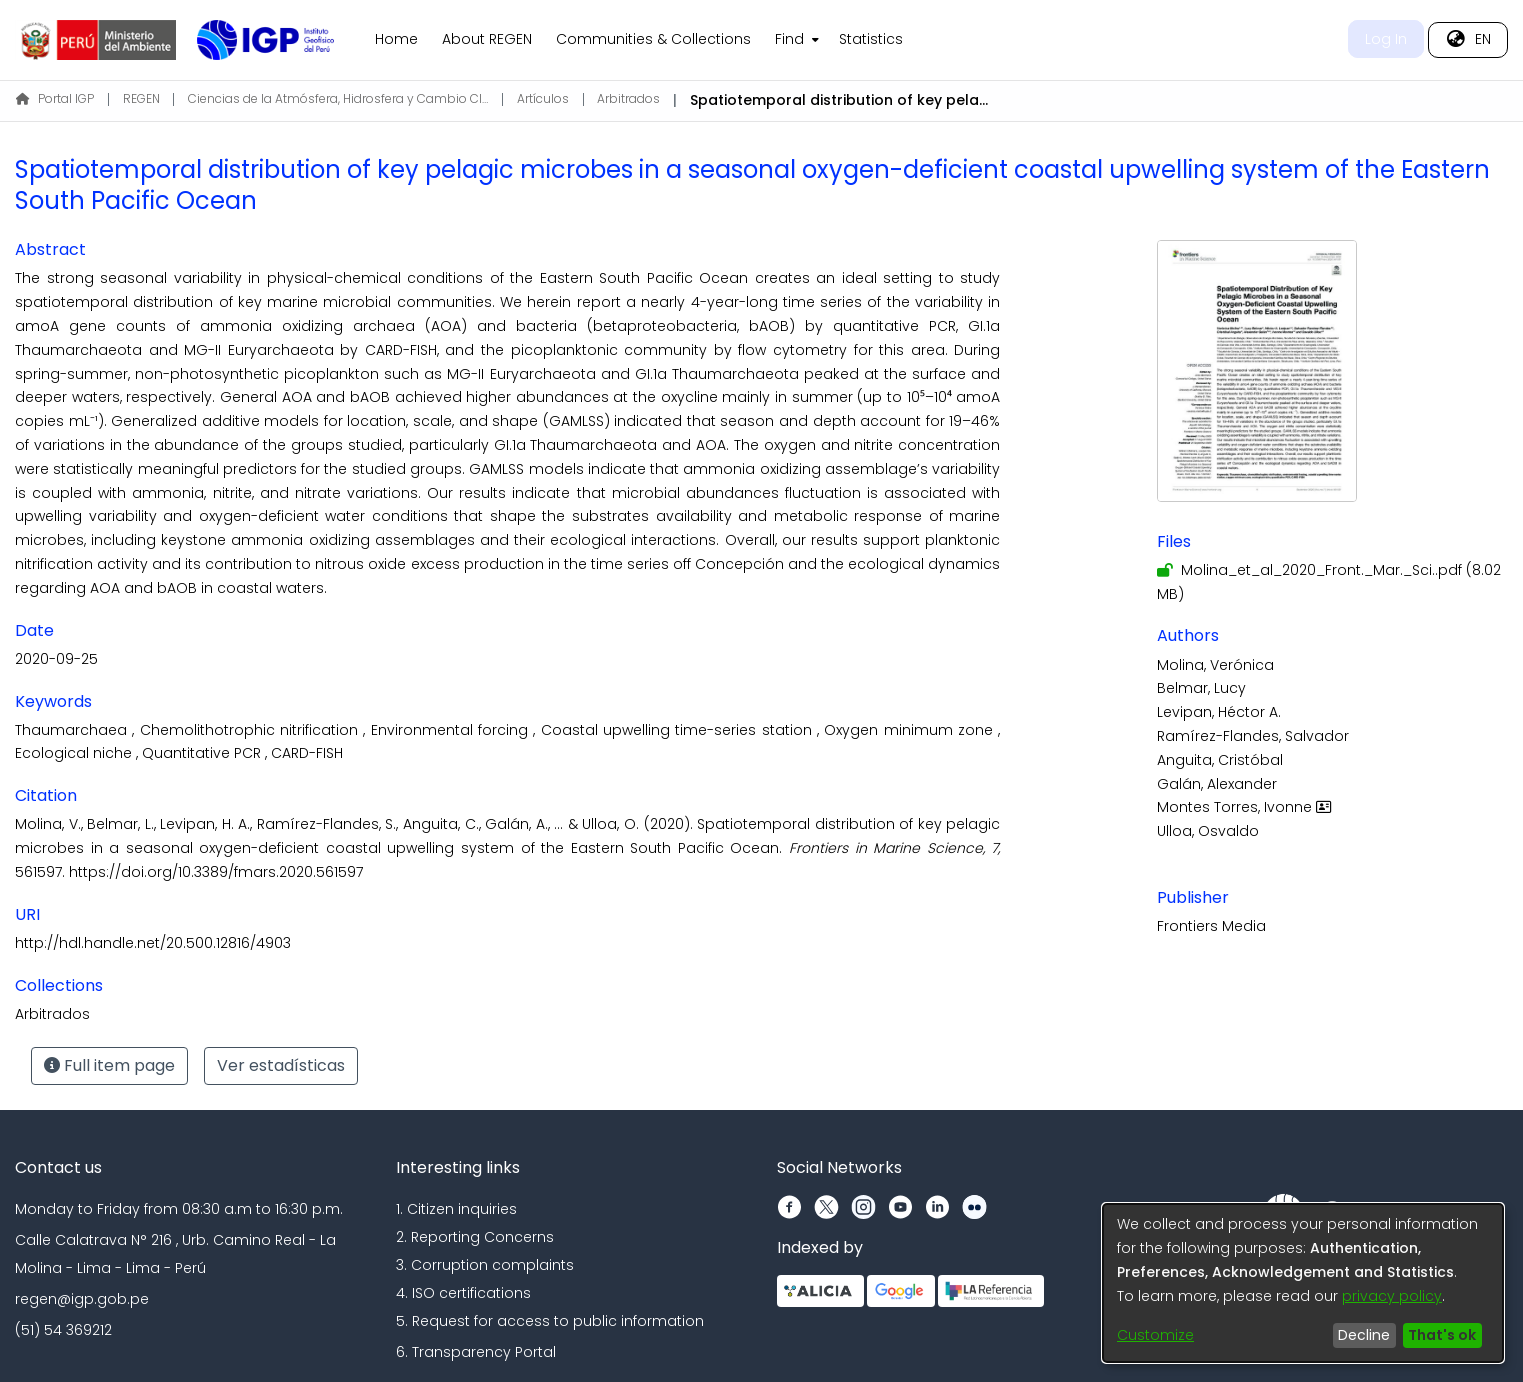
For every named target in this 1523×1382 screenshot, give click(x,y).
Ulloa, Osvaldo (1208, 831)
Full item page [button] (109, 1065)
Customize (1155, 1335)
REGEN (141, 98)
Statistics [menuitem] (871, 39)
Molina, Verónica (1215, 665)
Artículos (543, 98)
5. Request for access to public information (550, 1321)
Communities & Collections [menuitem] (653, 39)
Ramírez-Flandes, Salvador (1253, 736)
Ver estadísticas (281, 1065)
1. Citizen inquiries (456, 1209)
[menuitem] (795, 40)
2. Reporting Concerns (475, 1237)
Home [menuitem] (396, 39)
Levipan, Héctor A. (1219, 712)
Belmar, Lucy (1201, 688)
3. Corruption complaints (485, 1265)
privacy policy (1392, 1296)
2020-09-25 (56, 659)
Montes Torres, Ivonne (1246, 807)
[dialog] (1303, 1283)
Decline (1364, 1335)
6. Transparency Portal (476, 1352)
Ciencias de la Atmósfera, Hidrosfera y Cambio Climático (338, 98)
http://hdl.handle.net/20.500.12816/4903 (153, 943)
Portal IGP (55, 98)
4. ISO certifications (463, 1293)
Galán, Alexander (1217, 784)
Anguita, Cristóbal (1220, 760)
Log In (1386, 39)
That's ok (1442, 1335)
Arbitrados (628, 98)
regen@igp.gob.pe (82, 1299)
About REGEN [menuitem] (487, 39)
